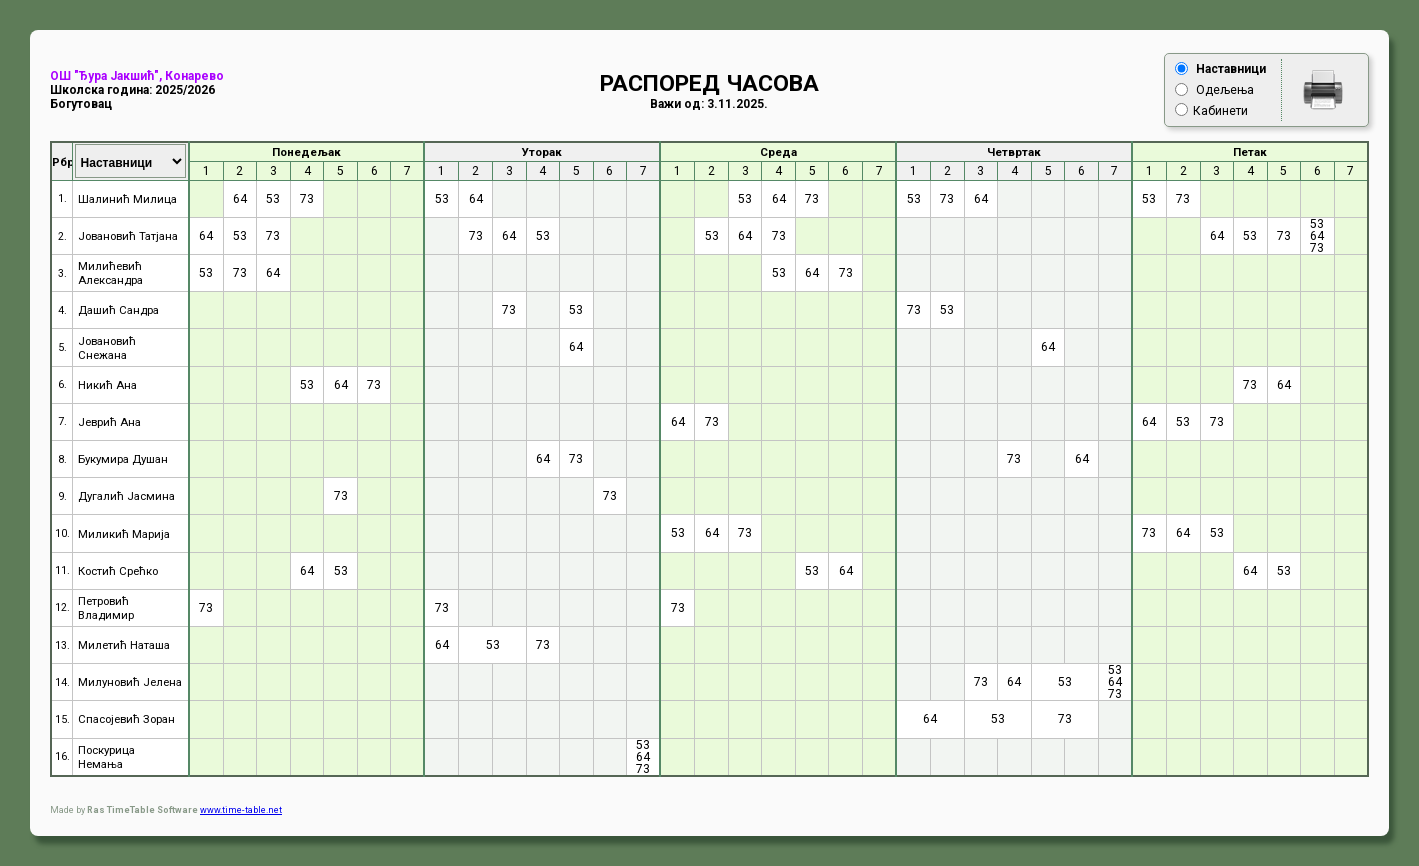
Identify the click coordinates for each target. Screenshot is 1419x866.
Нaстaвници (1231, 69)
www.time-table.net (241, 810)
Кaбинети (1220, 111)
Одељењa (1225, 90)
